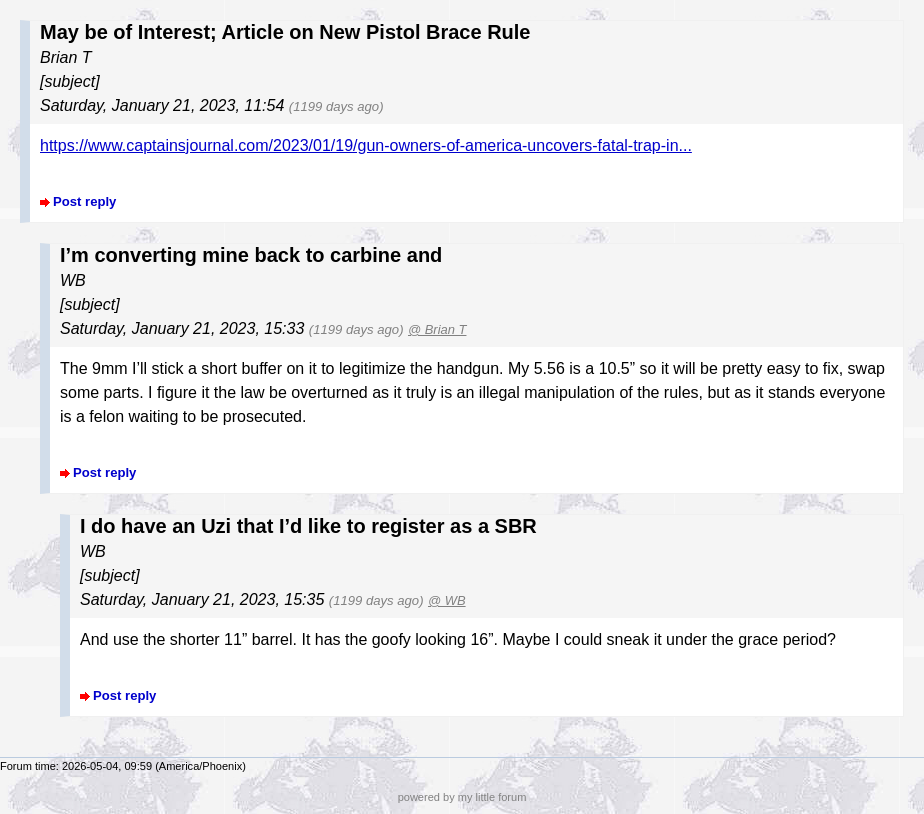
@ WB (447, 600)
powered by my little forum (462, 797)
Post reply (84, 201)
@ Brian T (437, 329)
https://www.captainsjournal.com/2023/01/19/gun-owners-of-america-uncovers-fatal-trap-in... (366, 145)
